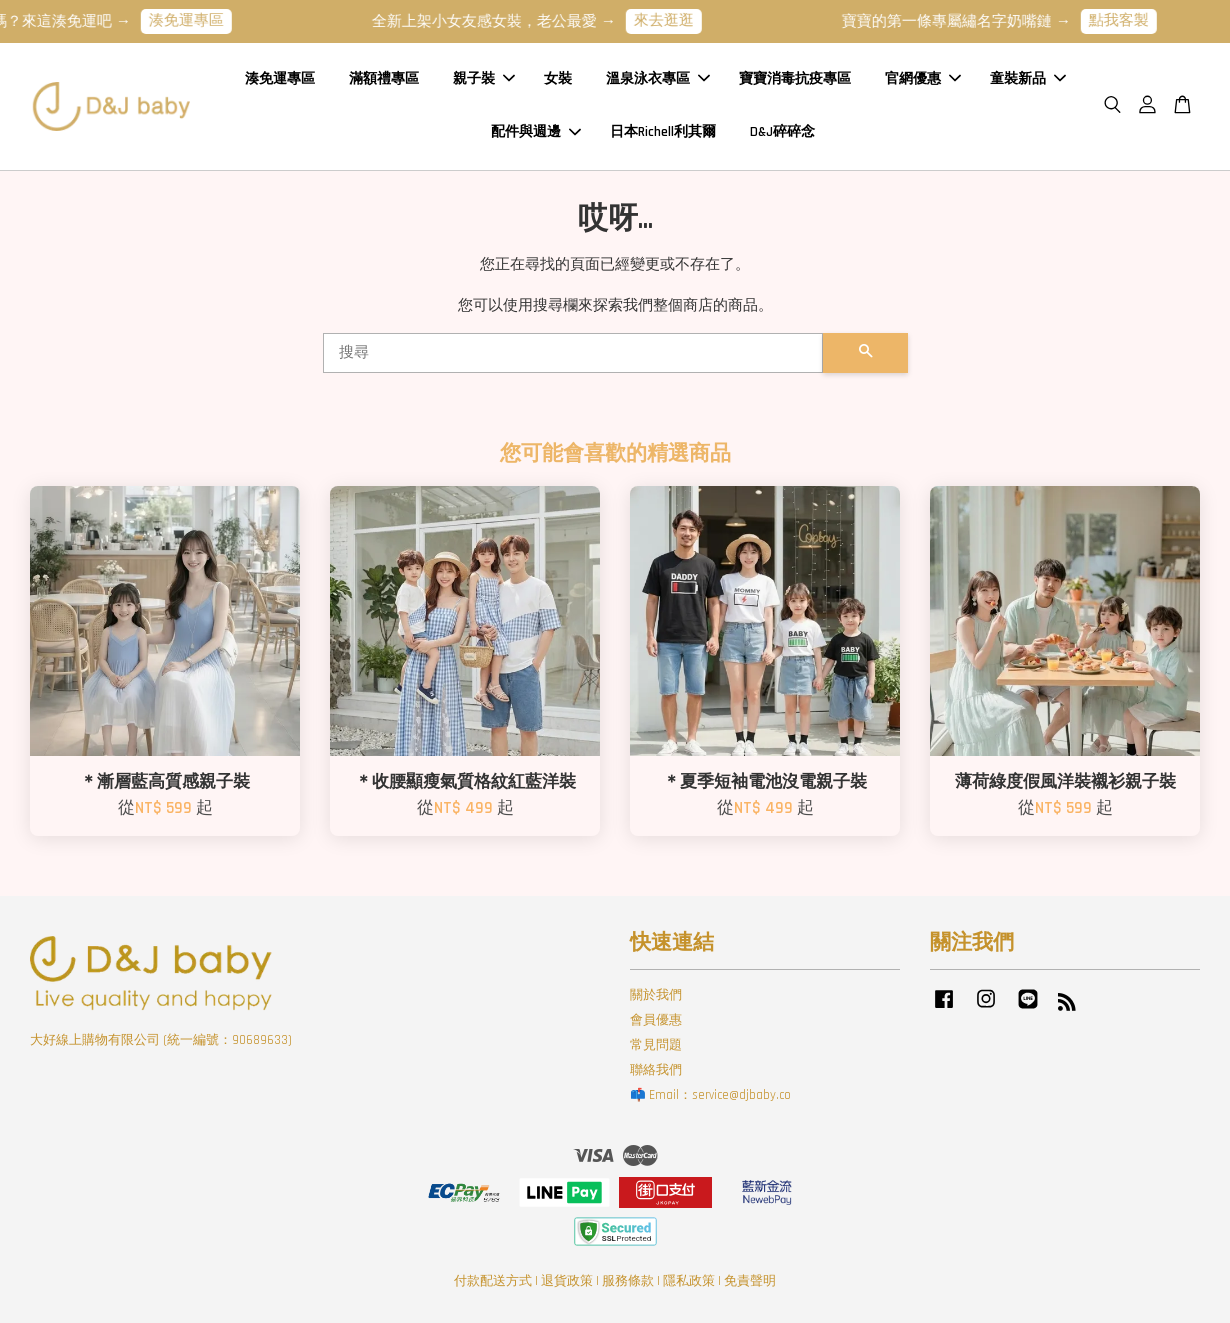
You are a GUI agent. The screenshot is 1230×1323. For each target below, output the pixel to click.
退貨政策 (567, 1281)
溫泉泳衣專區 (658, 79)
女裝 (558, 79)
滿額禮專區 (384, 79)
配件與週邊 (536, 132)
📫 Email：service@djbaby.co (710, 1095)
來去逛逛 (674, 20)
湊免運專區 (196, 20)
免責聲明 (750, 1281)
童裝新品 (1028, 79)
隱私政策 (689, 1281)
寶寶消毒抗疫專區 (795, 79)
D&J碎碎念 (782, 132)
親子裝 (484, 79)
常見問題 (656, 1045)
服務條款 (628, 1281)
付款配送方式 (493, 1281)
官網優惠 (923, 79)
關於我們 (656, 995)
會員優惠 (656, 1020)
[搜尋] (573, 353)
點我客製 (1129, 20)
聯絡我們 (656, 1070)
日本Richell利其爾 (663, 132)
